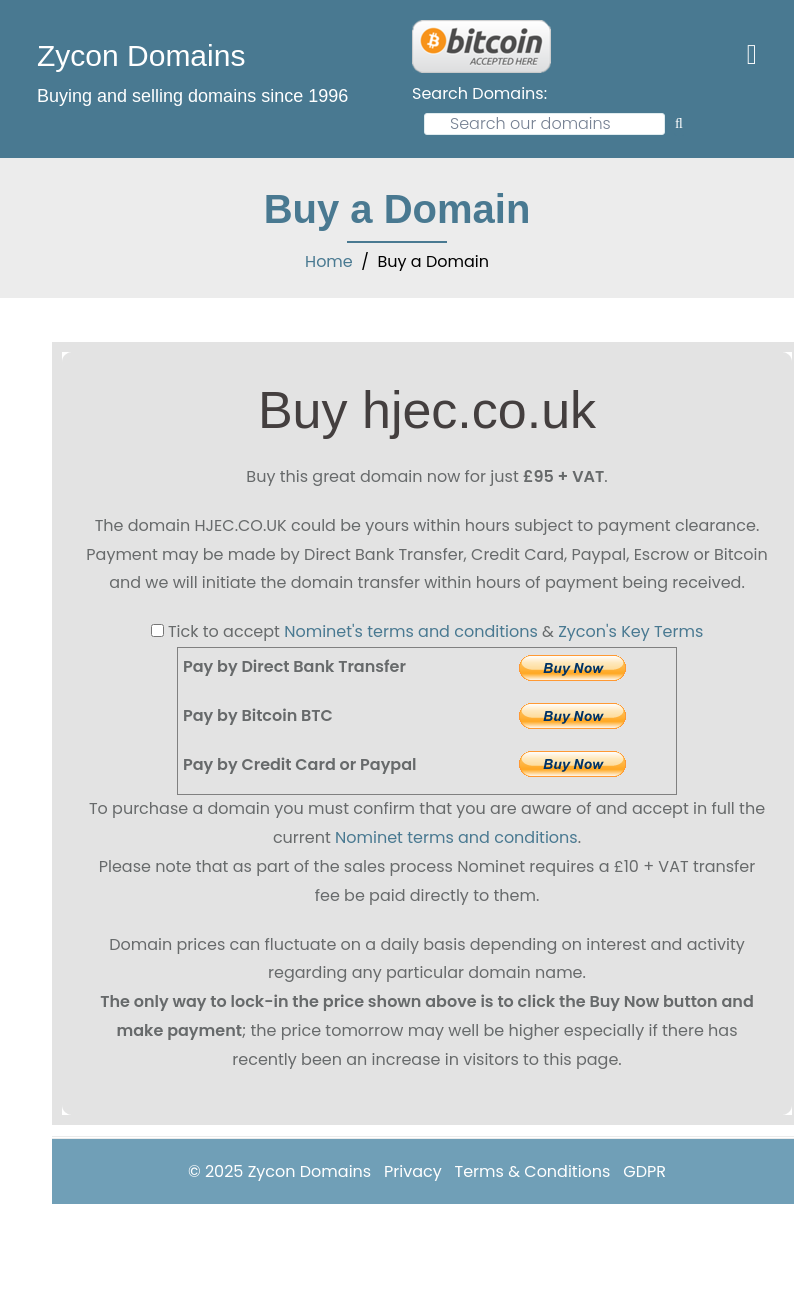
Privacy (413, 1171)
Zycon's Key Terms (630, 631)
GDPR (644, 1171)
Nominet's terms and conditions (411, 631)
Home (329, 261)
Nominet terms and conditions (456, 837)
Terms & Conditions (533, 1171)
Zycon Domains (141, 55)
